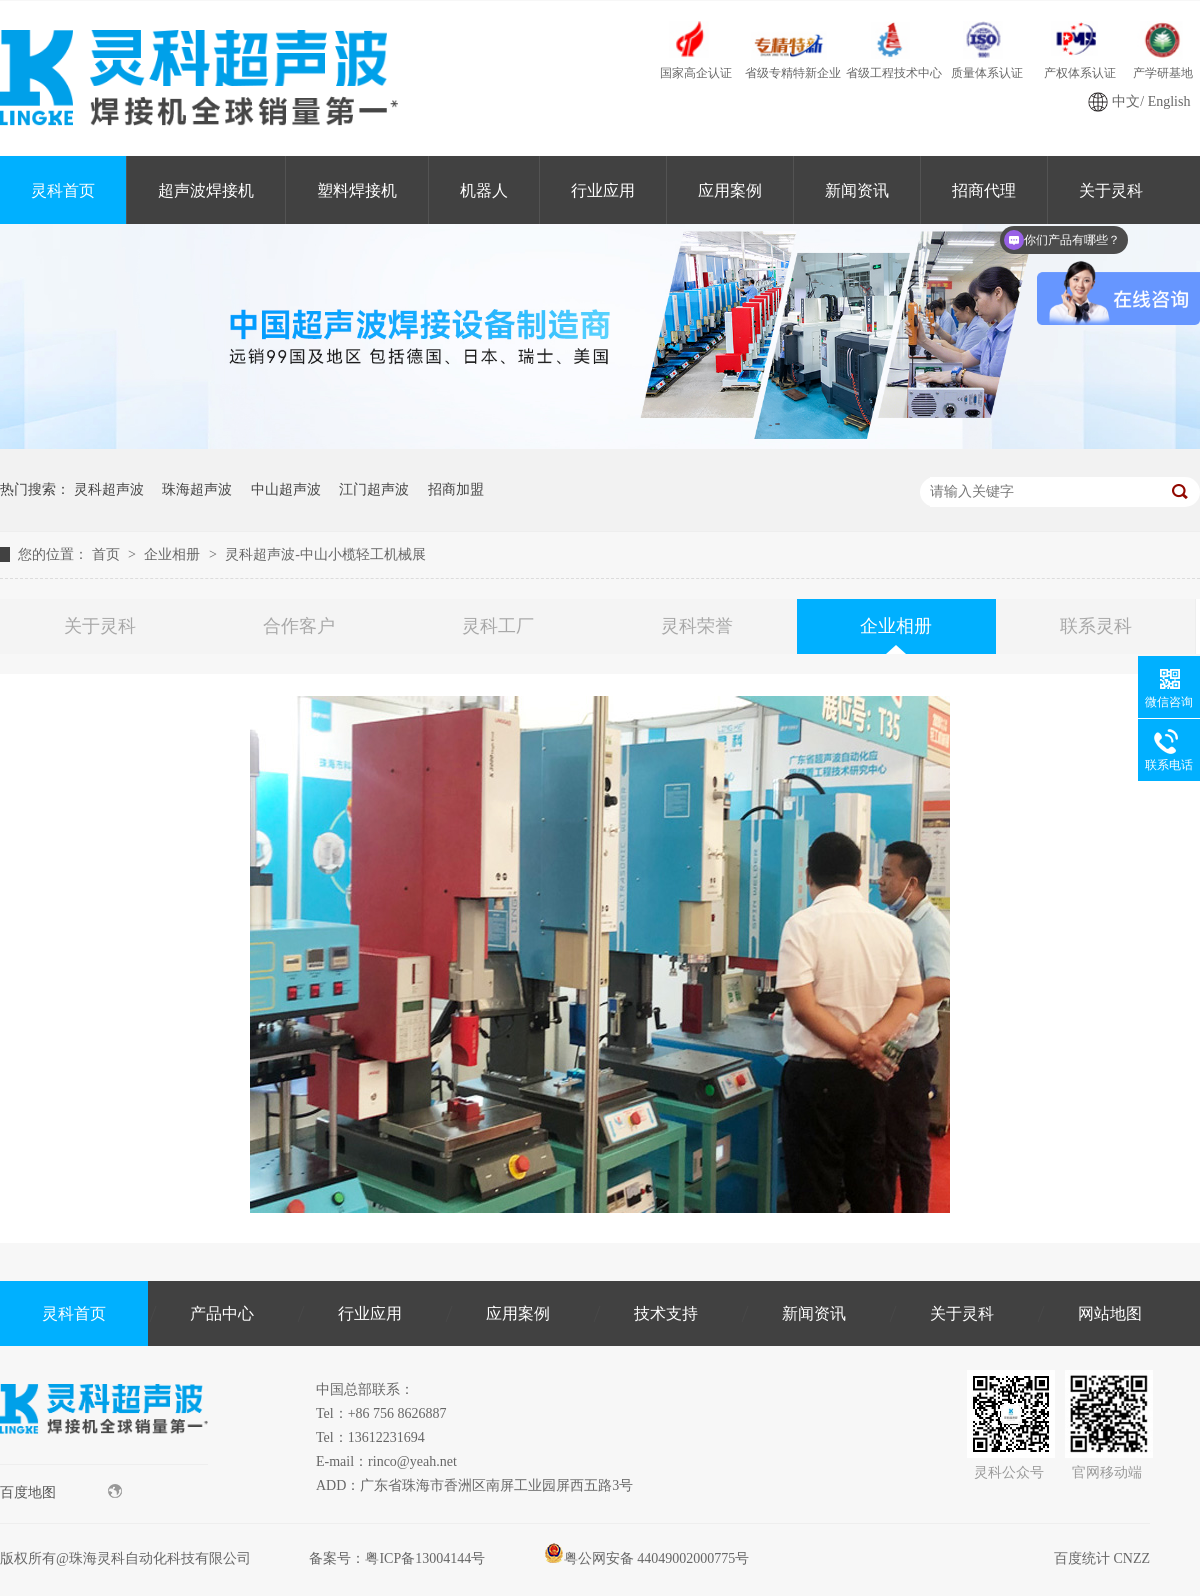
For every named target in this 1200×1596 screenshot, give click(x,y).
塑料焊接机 (357, 190)
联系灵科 (1096, 626)
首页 (108, 554)
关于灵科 (100, 626)
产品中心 (222, 1313)
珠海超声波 (197, 489)
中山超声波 (286, 489)
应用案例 (730, 190)
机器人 (484, 190)
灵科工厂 (498, 626)
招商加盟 (456, 489)
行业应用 (603, 190)
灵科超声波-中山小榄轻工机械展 (325, 554)
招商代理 (984, 190)
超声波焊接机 (206, 190)
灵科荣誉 (697, 626)
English (1169, 101)
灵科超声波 (109, 489)
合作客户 (299, 626)
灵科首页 (63, 190)
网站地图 (1110, 1313)
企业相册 (174, 554)
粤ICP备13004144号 (425, 1558)
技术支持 (666, 1313)
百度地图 (61, 1492)
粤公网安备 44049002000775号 (647, 1558)
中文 (1126, 101)
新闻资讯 (857, 190)
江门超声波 (374, 489)
